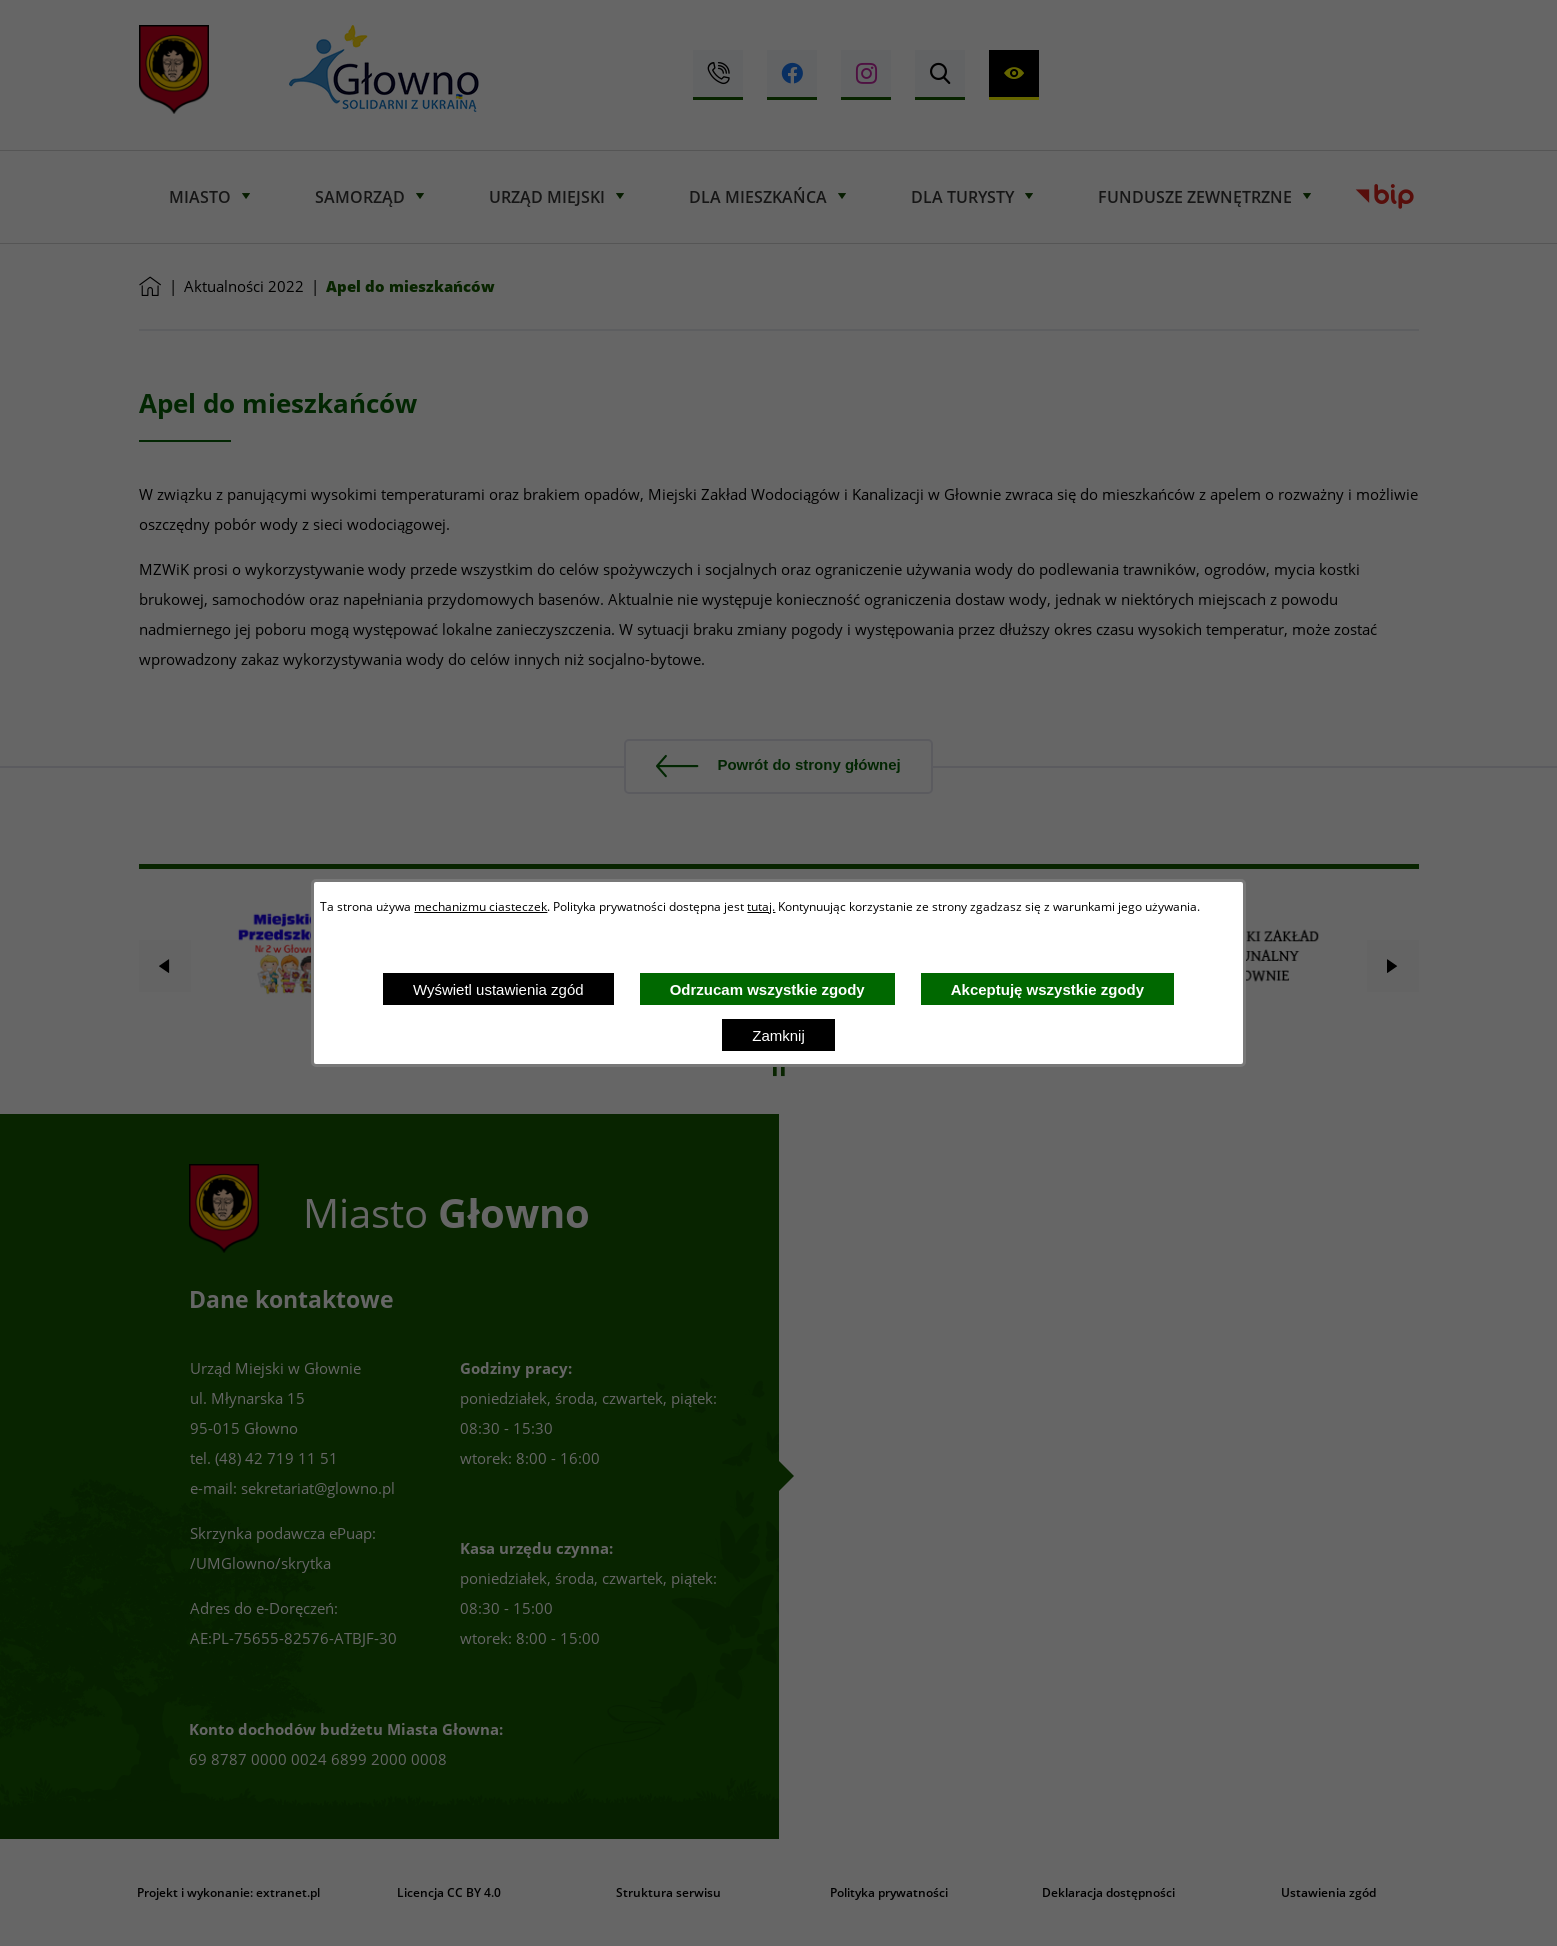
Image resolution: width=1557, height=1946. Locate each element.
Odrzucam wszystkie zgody (767, 989)
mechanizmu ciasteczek (480, 906)
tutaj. (761, 906)
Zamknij (778, 1035)
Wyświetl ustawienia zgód (498, 989)
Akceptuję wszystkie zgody (1047, 989)
